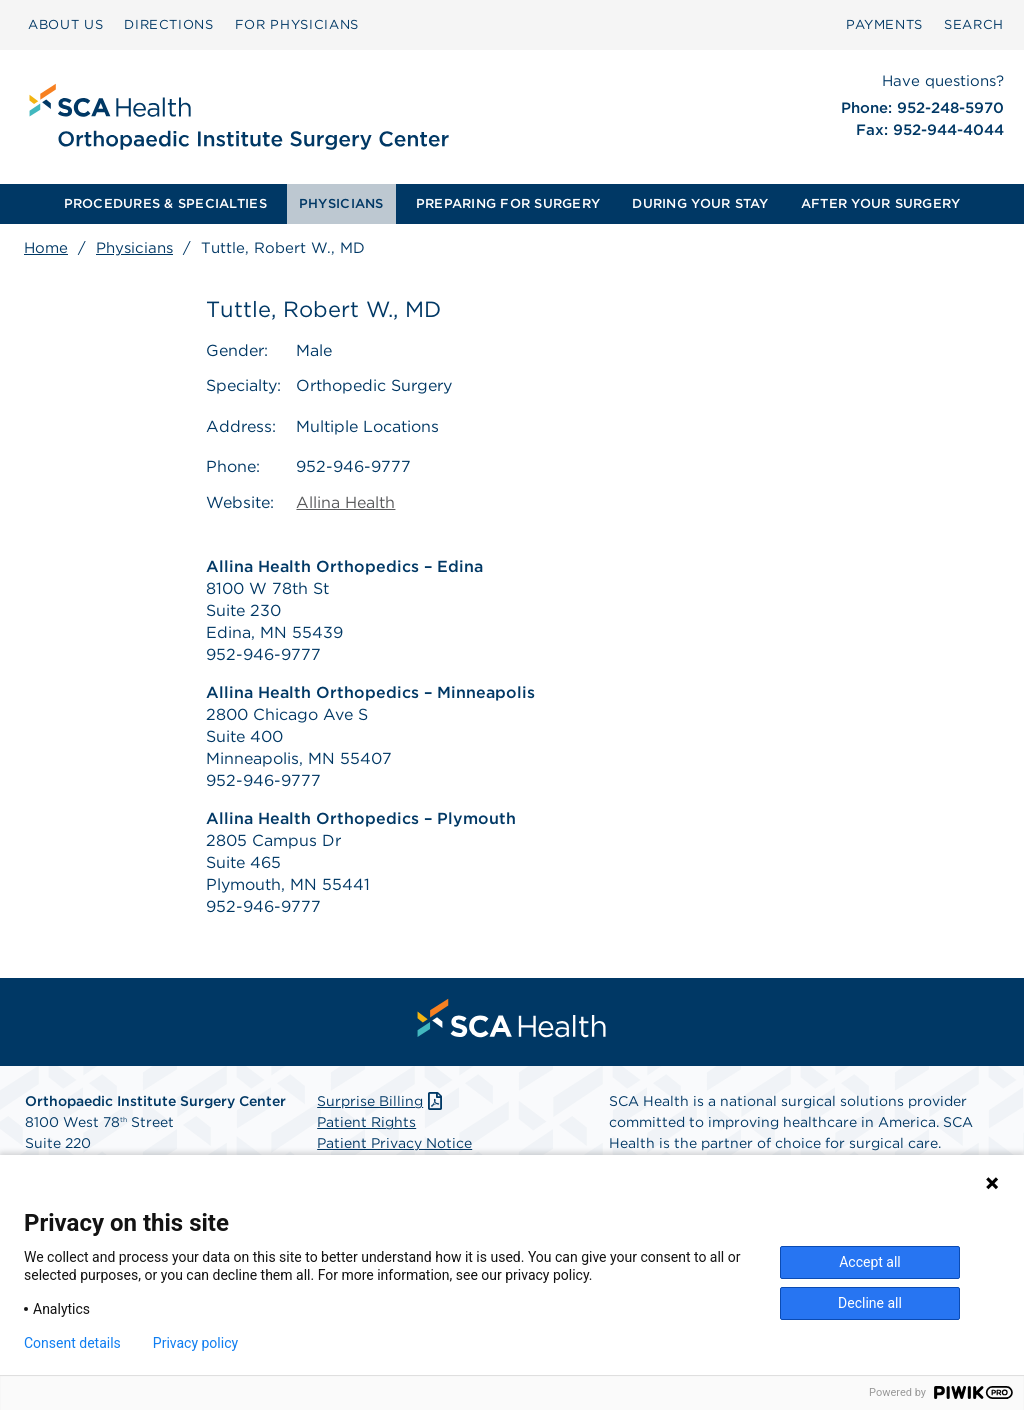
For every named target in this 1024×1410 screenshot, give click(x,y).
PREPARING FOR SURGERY (508, 203)
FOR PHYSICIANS (297, 24)
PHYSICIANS (341, 203)
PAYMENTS (884, 24)
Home (46, 248)
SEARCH (974, 24)
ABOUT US (65, 24)
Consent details (72, 1343)
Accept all (870, 1262)
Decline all (870, 1303)
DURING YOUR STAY (700, 203)
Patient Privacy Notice (394, 1144)
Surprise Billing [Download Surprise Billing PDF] (381, 1102)
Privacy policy (195, 1343)
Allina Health (345, 502)
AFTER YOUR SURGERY (881, 203)
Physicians (134, 248)
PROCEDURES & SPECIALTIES (165, 203)
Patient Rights (366, 1123)
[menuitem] (65, 25)
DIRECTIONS (169, 24)
